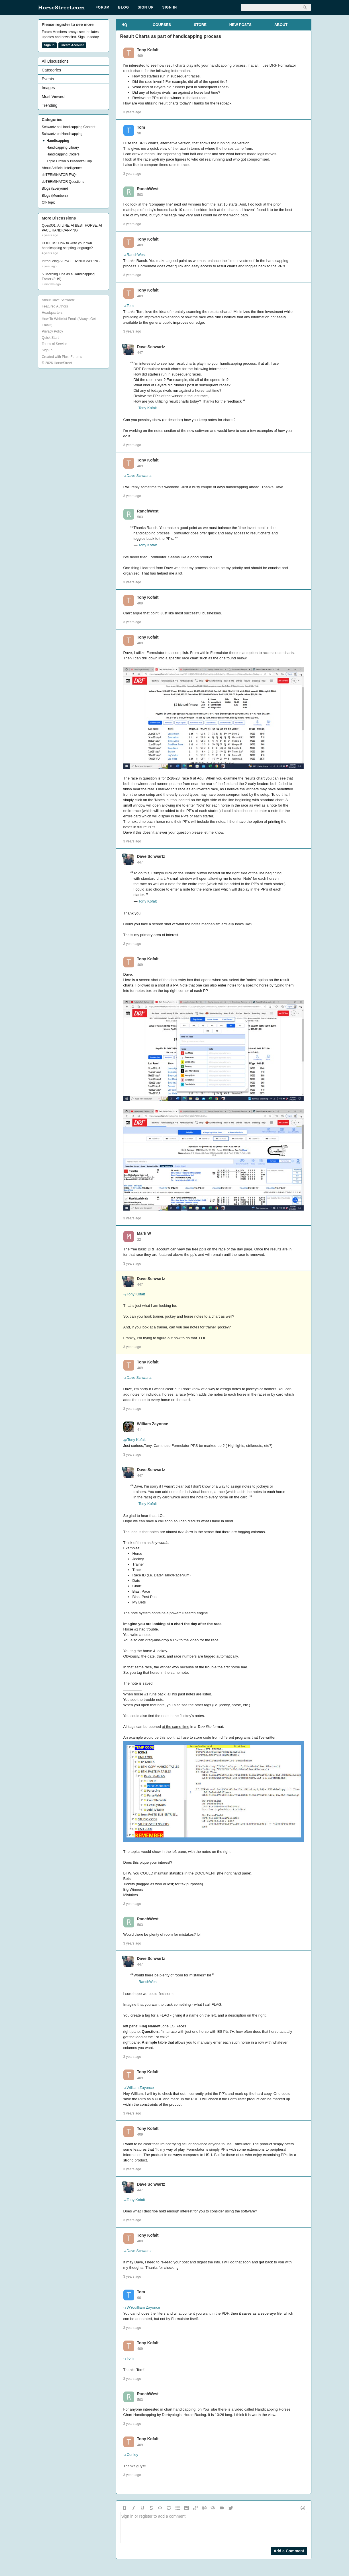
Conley (130, 2454)
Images (48, 87)
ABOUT (280, 24)
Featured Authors (55, 306)
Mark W (144, 1233)
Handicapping (58, 141)
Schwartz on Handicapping (62, 134)
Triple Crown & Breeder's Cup (69, 161)
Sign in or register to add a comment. (213, 2527)
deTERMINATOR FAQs (59, 175)
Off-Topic (49, 202)
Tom (141, 127)
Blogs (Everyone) (55, 188)
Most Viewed (53, 96)
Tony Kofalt (148, 50)
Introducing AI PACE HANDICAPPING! (71, 261)
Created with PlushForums (62, 357)
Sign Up (146, 7)
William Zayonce (152, 1424)
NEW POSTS (240, 24)
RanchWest (148, 188)
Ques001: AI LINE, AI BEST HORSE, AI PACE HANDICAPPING (72, 227)
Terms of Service (54, 344)
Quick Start (50, 338)
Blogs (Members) (55, 196)
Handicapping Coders (63, 154)
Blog (123, 7)
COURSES (162, 24)
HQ (124, 24)
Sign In (169, 7)
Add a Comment (289, 2551)
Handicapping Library (63, 147)
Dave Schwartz (151, 346)
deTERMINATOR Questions (63, 182)
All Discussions (55, 61)
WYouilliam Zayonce (141, 2307)
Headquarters (52, 313)
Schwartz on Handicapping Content (68, 127)
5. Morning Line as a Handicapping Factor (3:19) (68, 276)
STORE (200, 24)
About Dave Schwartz (58, 300)
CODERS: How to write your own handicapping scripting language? (67, 245)
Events (48, 79)
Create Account (72, 45)
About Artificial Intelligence (62, 168)
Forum (103, 7)
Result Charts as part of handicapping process (170, 36)
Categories (51, 70)
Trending (50, 105)
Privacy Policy (52, 331)
